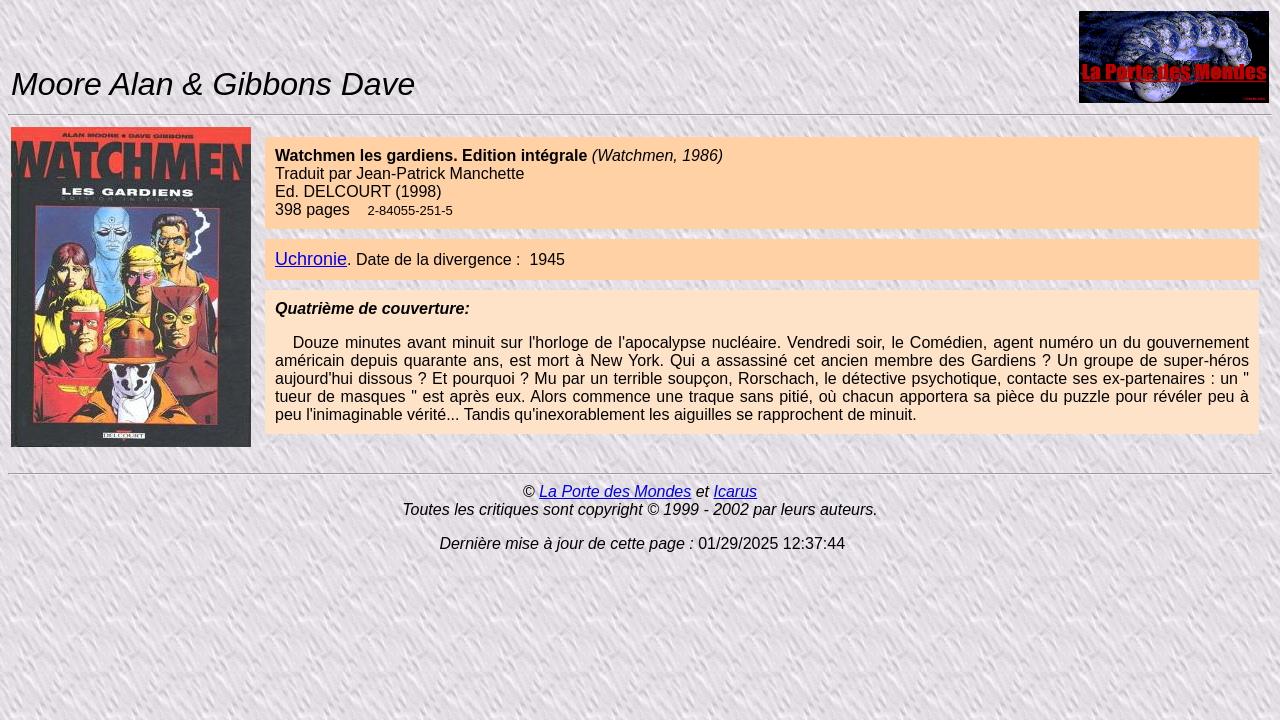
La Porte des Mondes (615, 491)
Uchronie (311, 259)
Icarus (735, 491)
